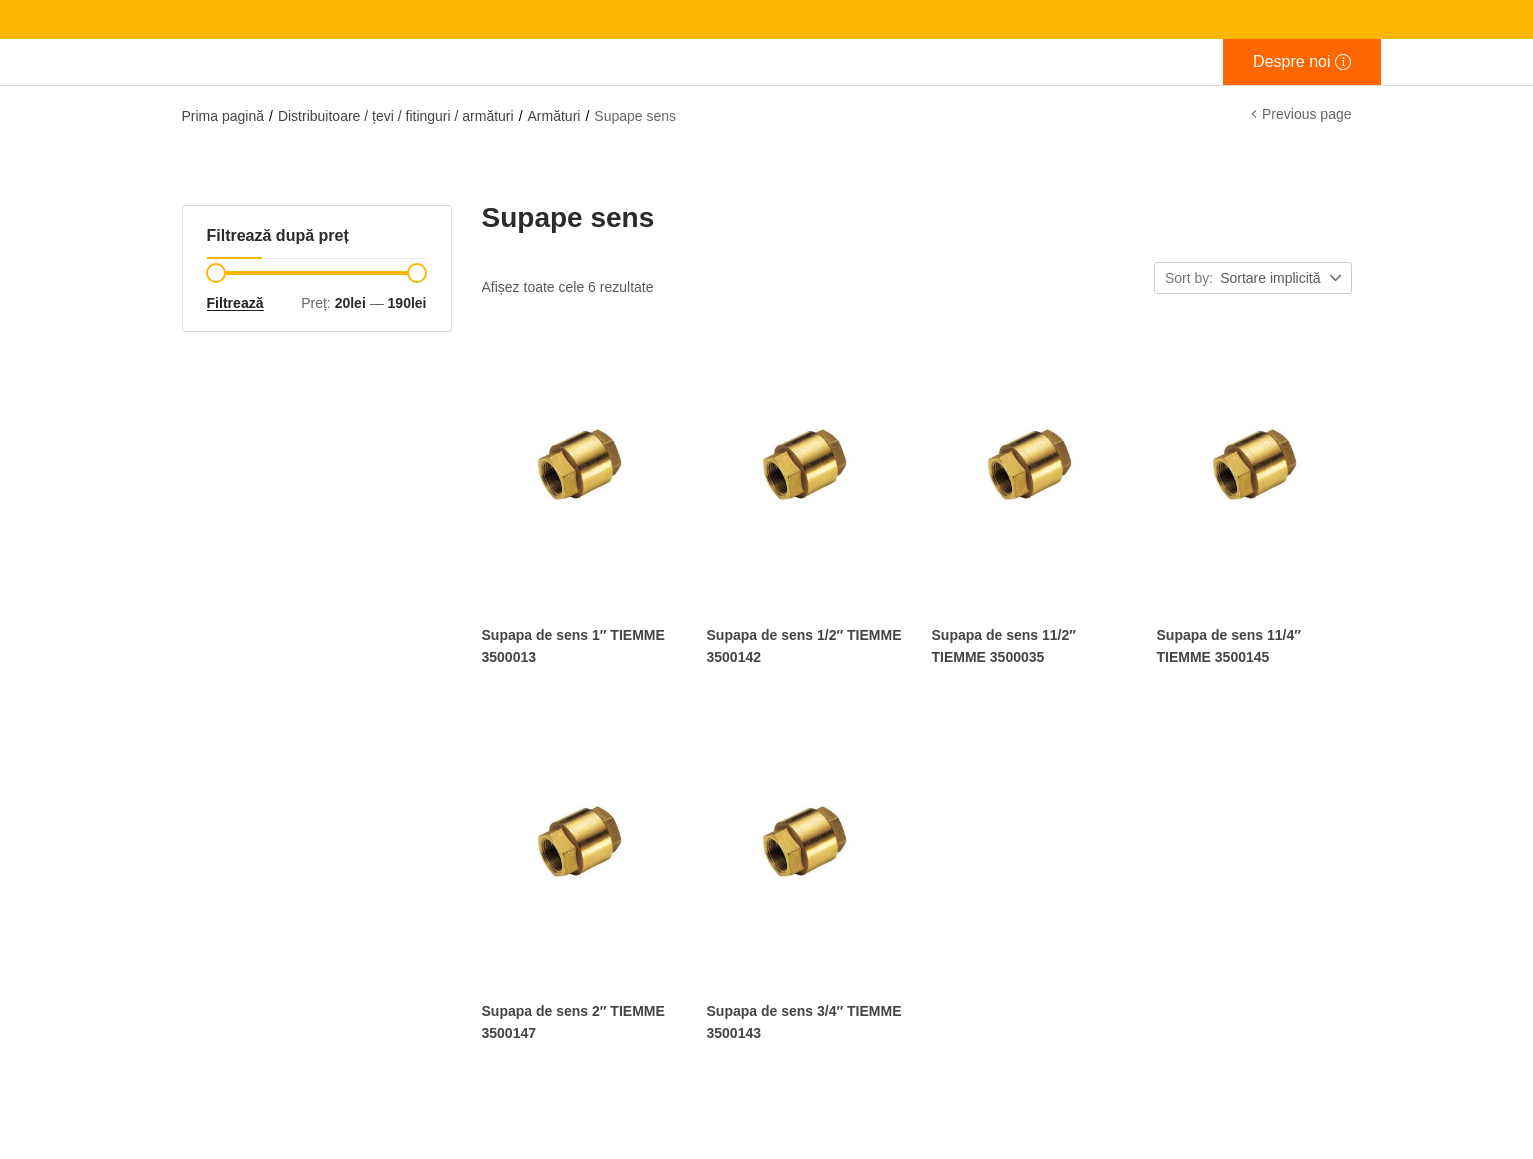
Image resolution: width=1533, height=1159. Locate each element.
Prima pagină (223, 116)
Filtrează (235, 303)
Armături (554, 116)
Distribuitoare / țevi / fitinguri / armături (396, 116)
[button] (1281, 279)
